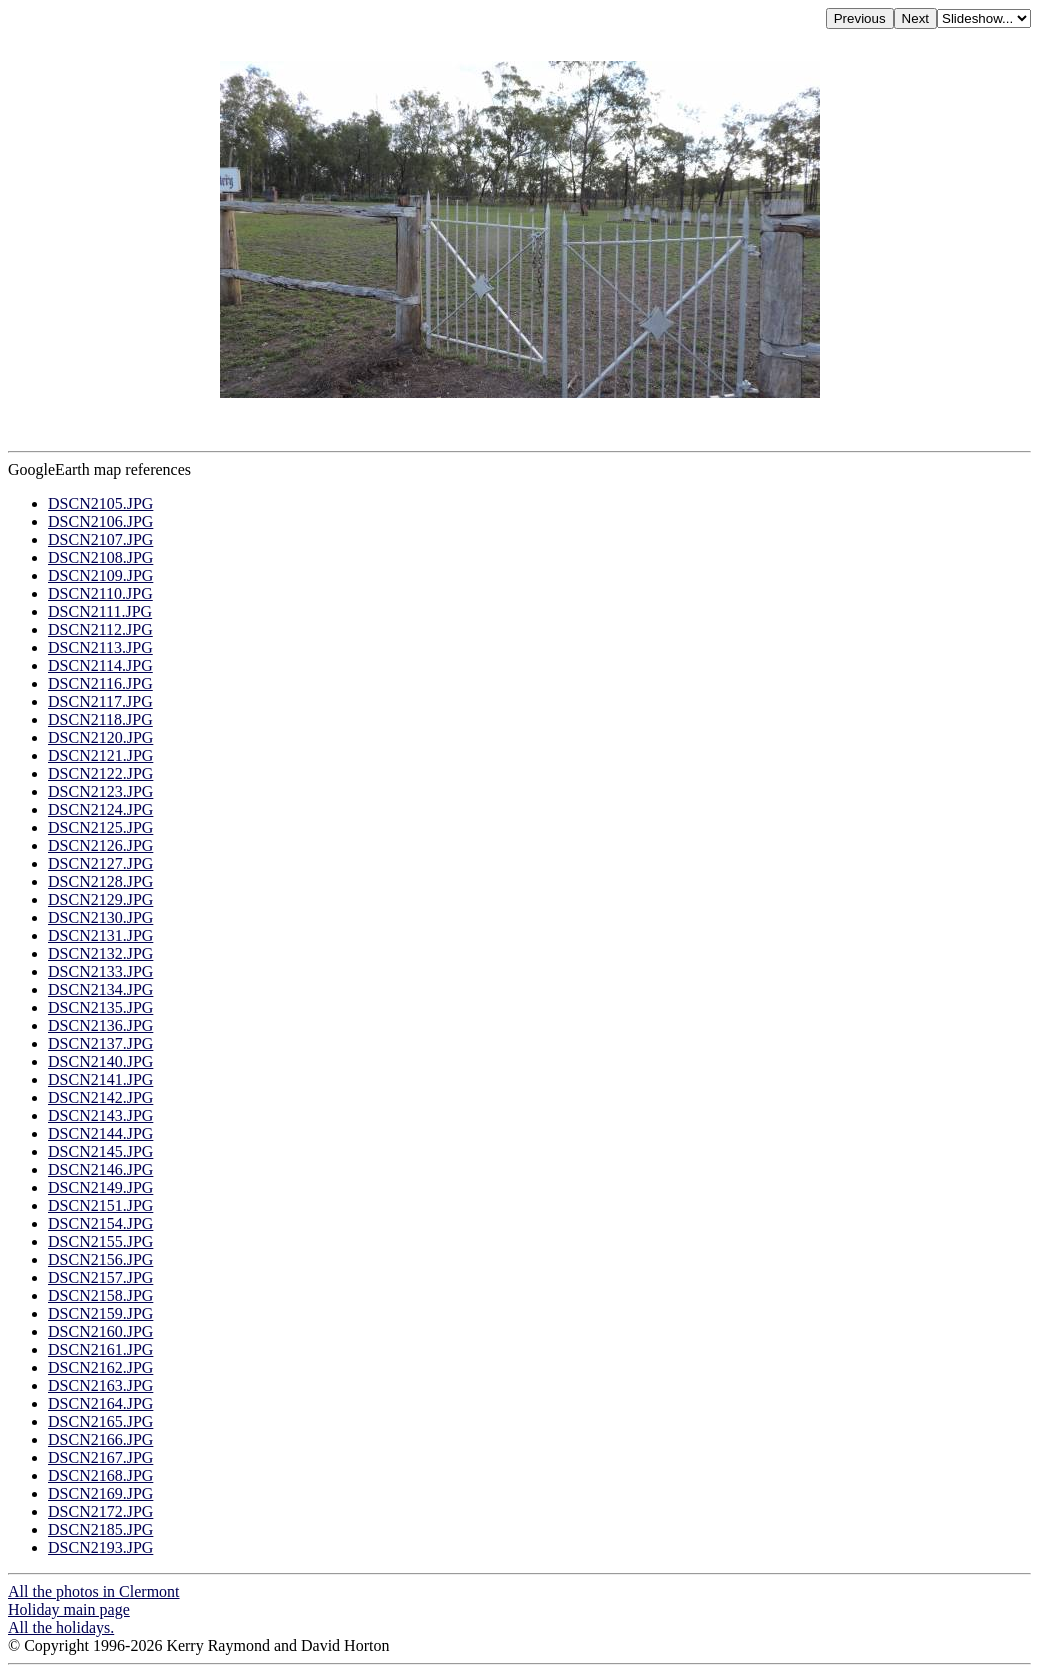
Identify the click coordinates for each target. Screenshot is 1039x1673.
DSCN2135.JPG (100, 1007)
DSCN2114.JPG (100, 665)
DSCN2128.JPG (100, 881)
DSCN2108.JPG (100, 557)
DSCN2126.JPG (100, 845)
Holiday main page (69, 1609)
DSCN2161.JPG (100, 1349)
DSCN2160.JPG (100, 1331)
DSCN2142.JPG (100, 1097)
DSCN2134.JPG (100, 989)
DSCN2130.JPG (100, 917)
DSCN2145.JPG (100, 1151)
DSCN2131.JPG (100, 935)
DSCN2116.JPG (100, 683)
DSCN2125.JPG (100, 827)
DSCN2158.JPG (100, 1295)
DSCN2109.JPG (100, 575)
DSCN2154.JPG (100, 1223)
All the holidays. (61, 1627)
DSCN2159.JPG (100, 1313)
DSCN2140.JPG (100, 1061)
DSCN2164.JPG (100, 1403)
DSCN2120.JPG (100, 737)
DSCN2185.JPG (100, 1529)
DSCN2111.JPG (100, 611)
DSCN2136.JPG (100, 1025)
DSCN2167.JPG (100, 1457)
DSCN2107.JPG (100, 539)
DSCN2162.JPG (100, 1367)
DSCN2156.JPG (100, 1259)
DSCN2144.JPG (100, 1133)
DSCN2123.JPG (100, 791)
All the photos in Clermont (94, 1591)
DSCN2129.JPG (100, 899)
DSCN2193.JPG (100, 1547)
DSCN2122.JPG (100, 773)
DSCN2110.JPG (100, 593)
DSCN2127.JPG (100, 863)
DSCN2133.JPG (100, 971)
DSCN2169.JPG (100, 1493)
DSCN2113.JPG (100, 647)
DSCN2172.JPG (100, 1511)
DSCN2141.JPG (100, 1079)
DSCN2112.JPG (100, 629)
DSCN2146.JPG (100, 1169)
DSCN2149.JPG (100, 1187)
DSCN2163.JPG (100, 1385)
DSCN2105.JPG (100, 503)
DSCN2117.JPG (100, 701)
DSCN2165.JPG (100, 1421)
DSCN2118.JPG (100, 719)
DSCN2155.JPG (100, 1241)
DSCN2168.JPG (100, 1475)
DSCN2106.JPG (100, 521)
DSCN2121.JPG (100, 755)
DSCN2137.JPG (100, 1043)
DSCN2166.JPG (100, 1439)
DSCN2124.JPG (100, 809)
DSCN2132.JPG (100, 953)
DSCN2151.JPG (100, 1205)
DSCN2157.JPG (100, 1277)
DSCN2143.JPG (100, 1115)
